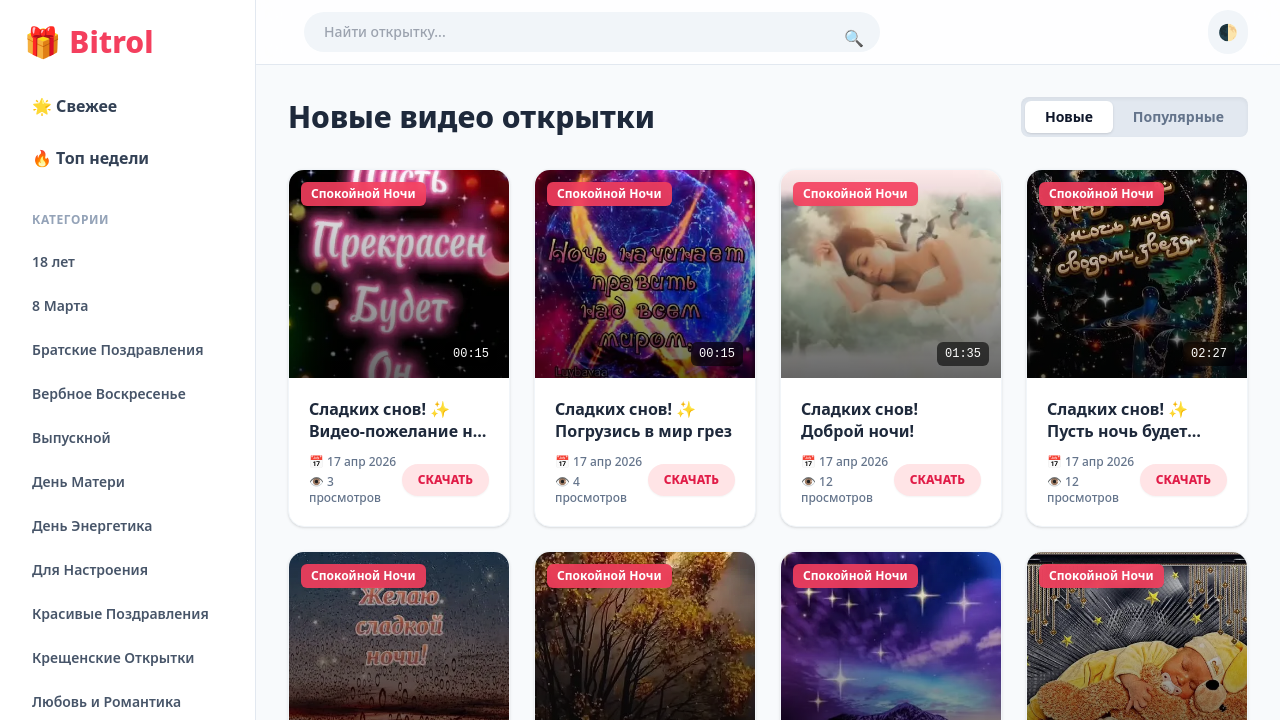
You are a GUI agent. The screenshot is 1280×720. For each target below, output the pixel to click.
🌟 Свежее (74, 106)
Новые (1069, 116)
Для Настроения (90, 569)
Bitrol (88, 42)
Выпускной (71, 437)
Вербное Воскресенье (109, 393)
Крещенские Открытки (113, 657)
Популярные (1178, 116)
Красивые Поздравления (120, 613)
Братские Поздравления (117, 349)
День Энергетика (92, 525)
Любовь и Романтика (106, 701)
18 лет (53, 261)
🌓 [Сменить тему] (1228, 32)
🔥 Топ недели (90, 158)
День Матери (78, 481)
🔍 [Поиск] (854, 38)
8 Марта (60, 305)
